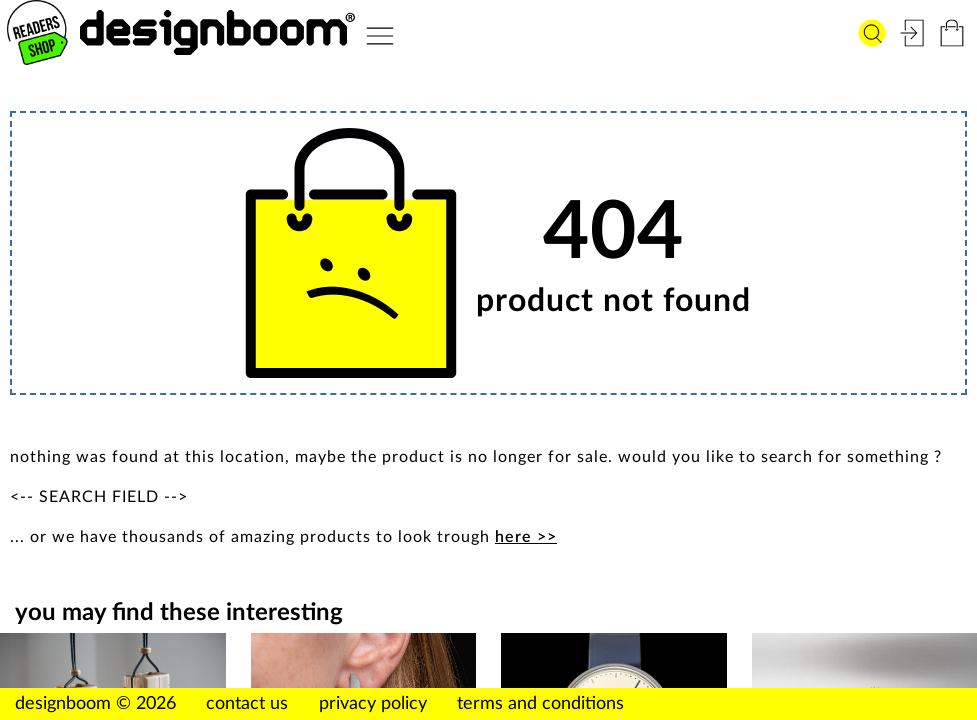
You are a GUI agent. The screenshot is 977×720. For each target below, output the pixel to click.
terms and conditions (540, 704)
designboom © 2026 (95, 704)
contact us (247, 704)
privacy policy (373, 704)
